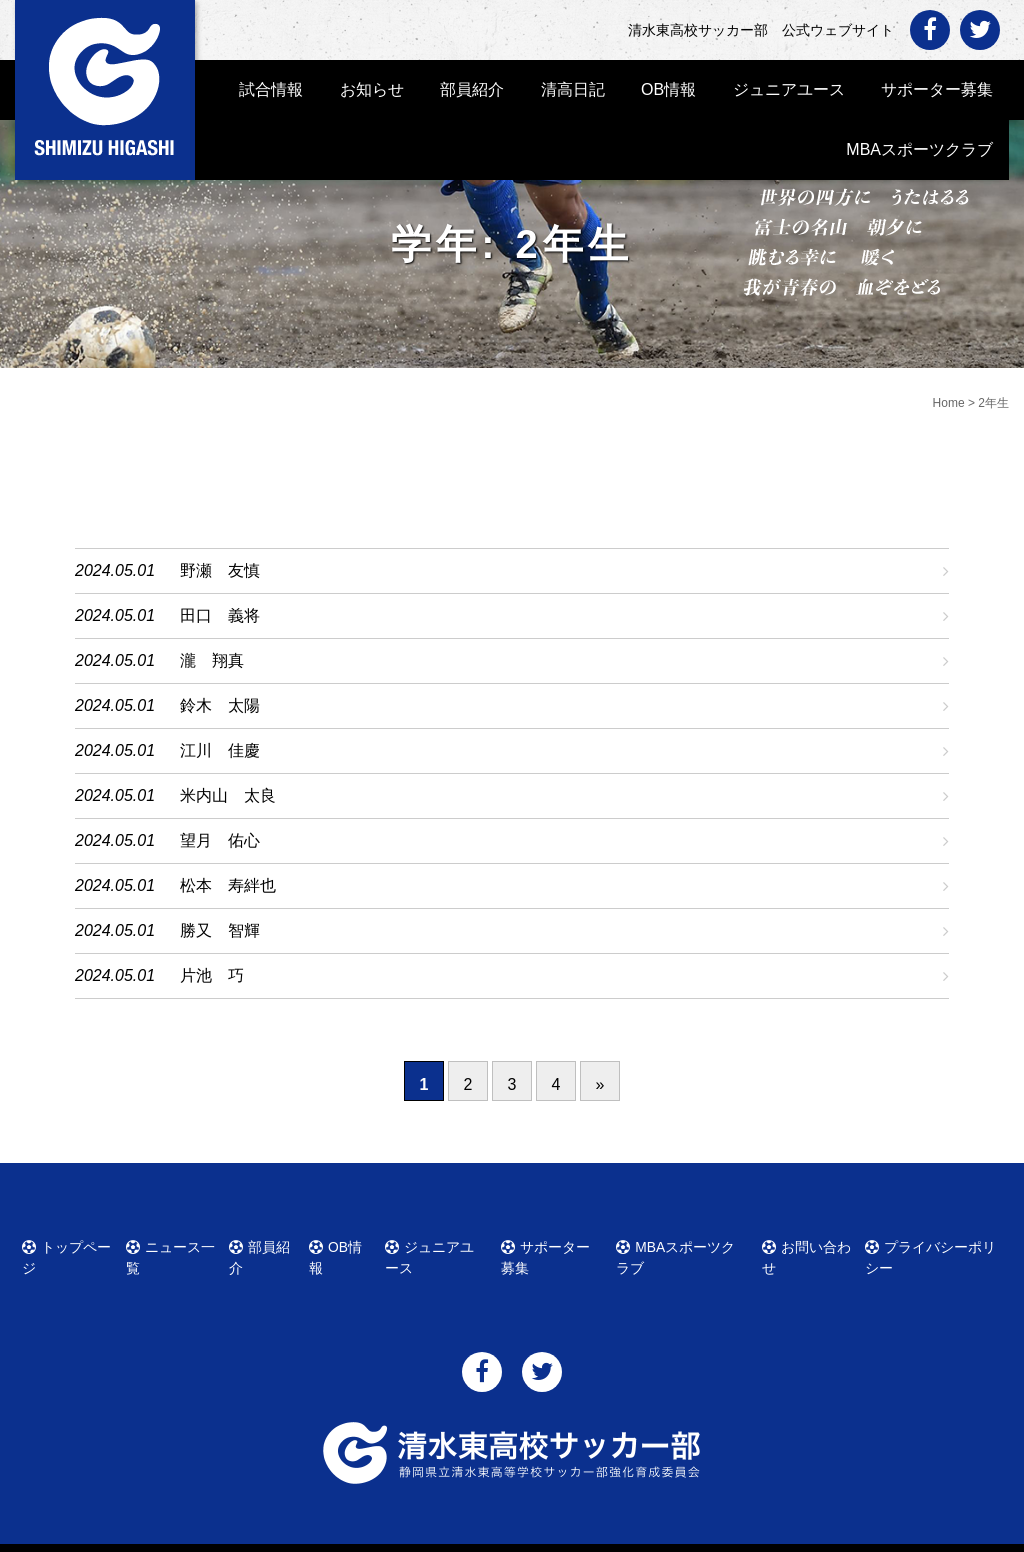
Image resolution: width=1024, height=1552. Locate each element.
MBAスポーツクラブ (919, 149)
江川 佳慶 (220, 750)
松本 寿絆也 (228, 885)
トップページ (74, 1244)
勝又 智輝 (220, 930)
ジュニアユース (789, 89)
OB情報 (668, 89)
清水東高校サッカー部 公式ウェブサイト (530, 1534)
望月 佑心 (220, 840)
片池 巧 (212, 975)
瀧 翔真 (212, 660)
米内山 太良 (228, 795)
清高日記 (573, 89)
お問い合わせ (810, 1244)
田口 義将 (220, 615)
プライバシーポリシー (938, 1244)
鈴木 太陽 (220, 705)
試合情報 (271, 89)
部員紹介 (472, 89)
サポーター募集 (937, 89)
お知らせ (372, 89)
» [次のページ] (600, 1084)
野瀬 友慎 (220, 570)
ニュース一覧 (178, 1244)
